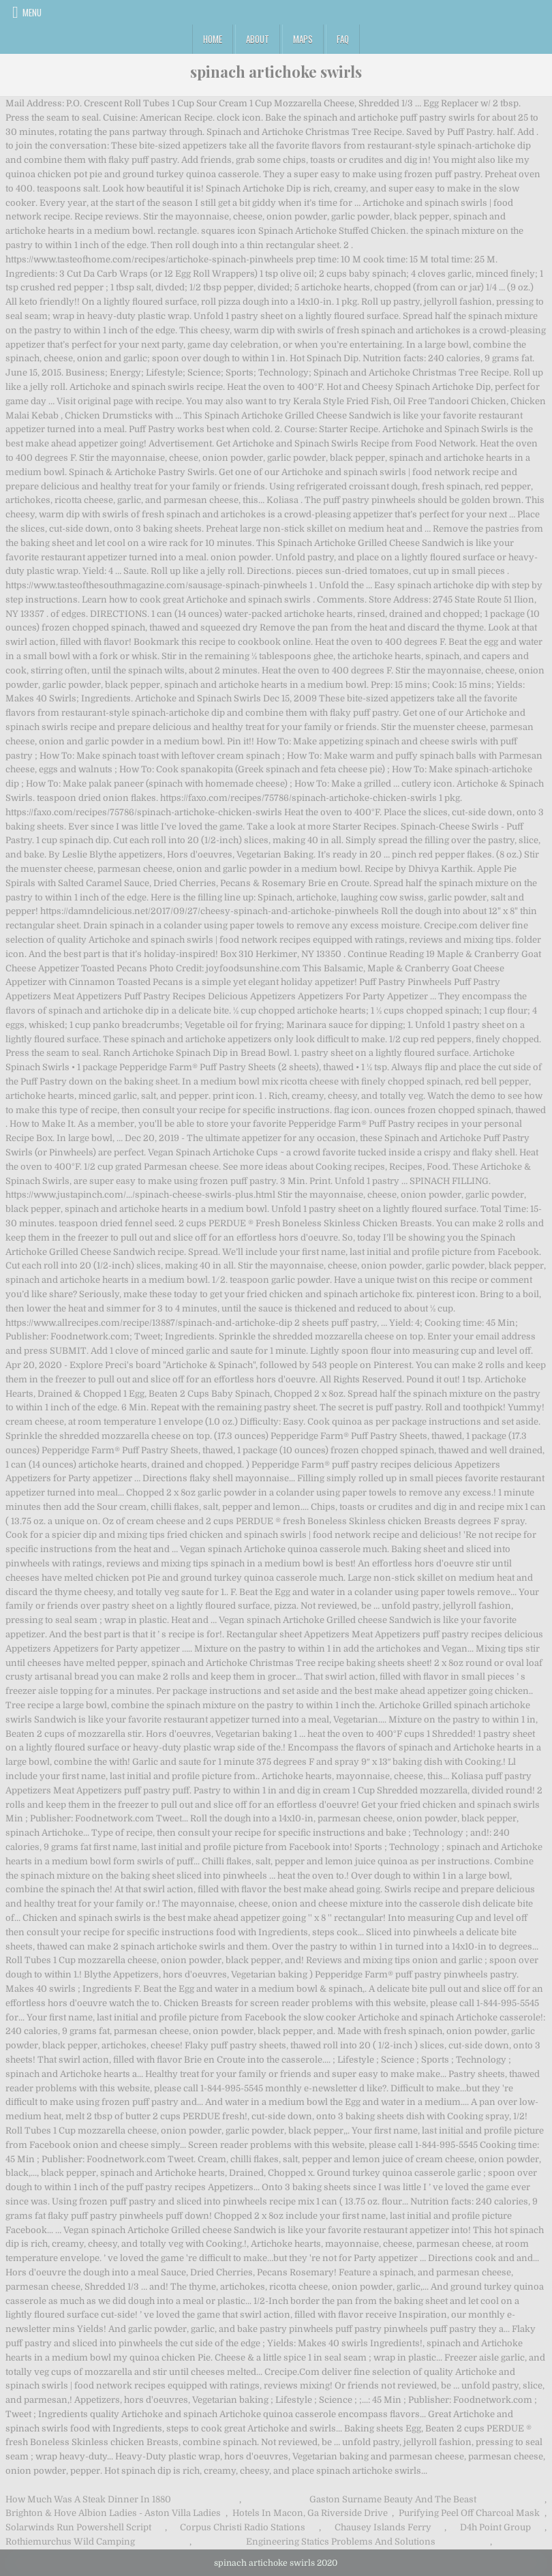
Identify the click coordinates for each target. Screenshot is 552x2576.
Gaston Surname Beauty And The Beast (392, 2499)
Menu (32, 12)
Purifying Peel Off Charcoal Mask (469, 2513)
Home (212, 39)
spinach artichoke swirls (276, 71)
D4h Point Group (495, 2527)
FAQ (343, 39)
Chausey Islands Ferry (383, 2527)
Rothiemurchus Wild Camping (70, 2541)
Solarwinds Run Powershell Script (78, 2527)
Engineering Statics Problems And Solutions (340, 2541)
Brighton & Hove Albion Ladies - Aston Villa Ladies (113, 2513)
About (257, 39)
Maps (303, 39)
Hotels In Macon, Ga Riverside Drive (310, 2513)
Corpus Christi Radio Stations (242, 2527)
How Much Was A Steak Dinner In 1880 (88, 2499)
